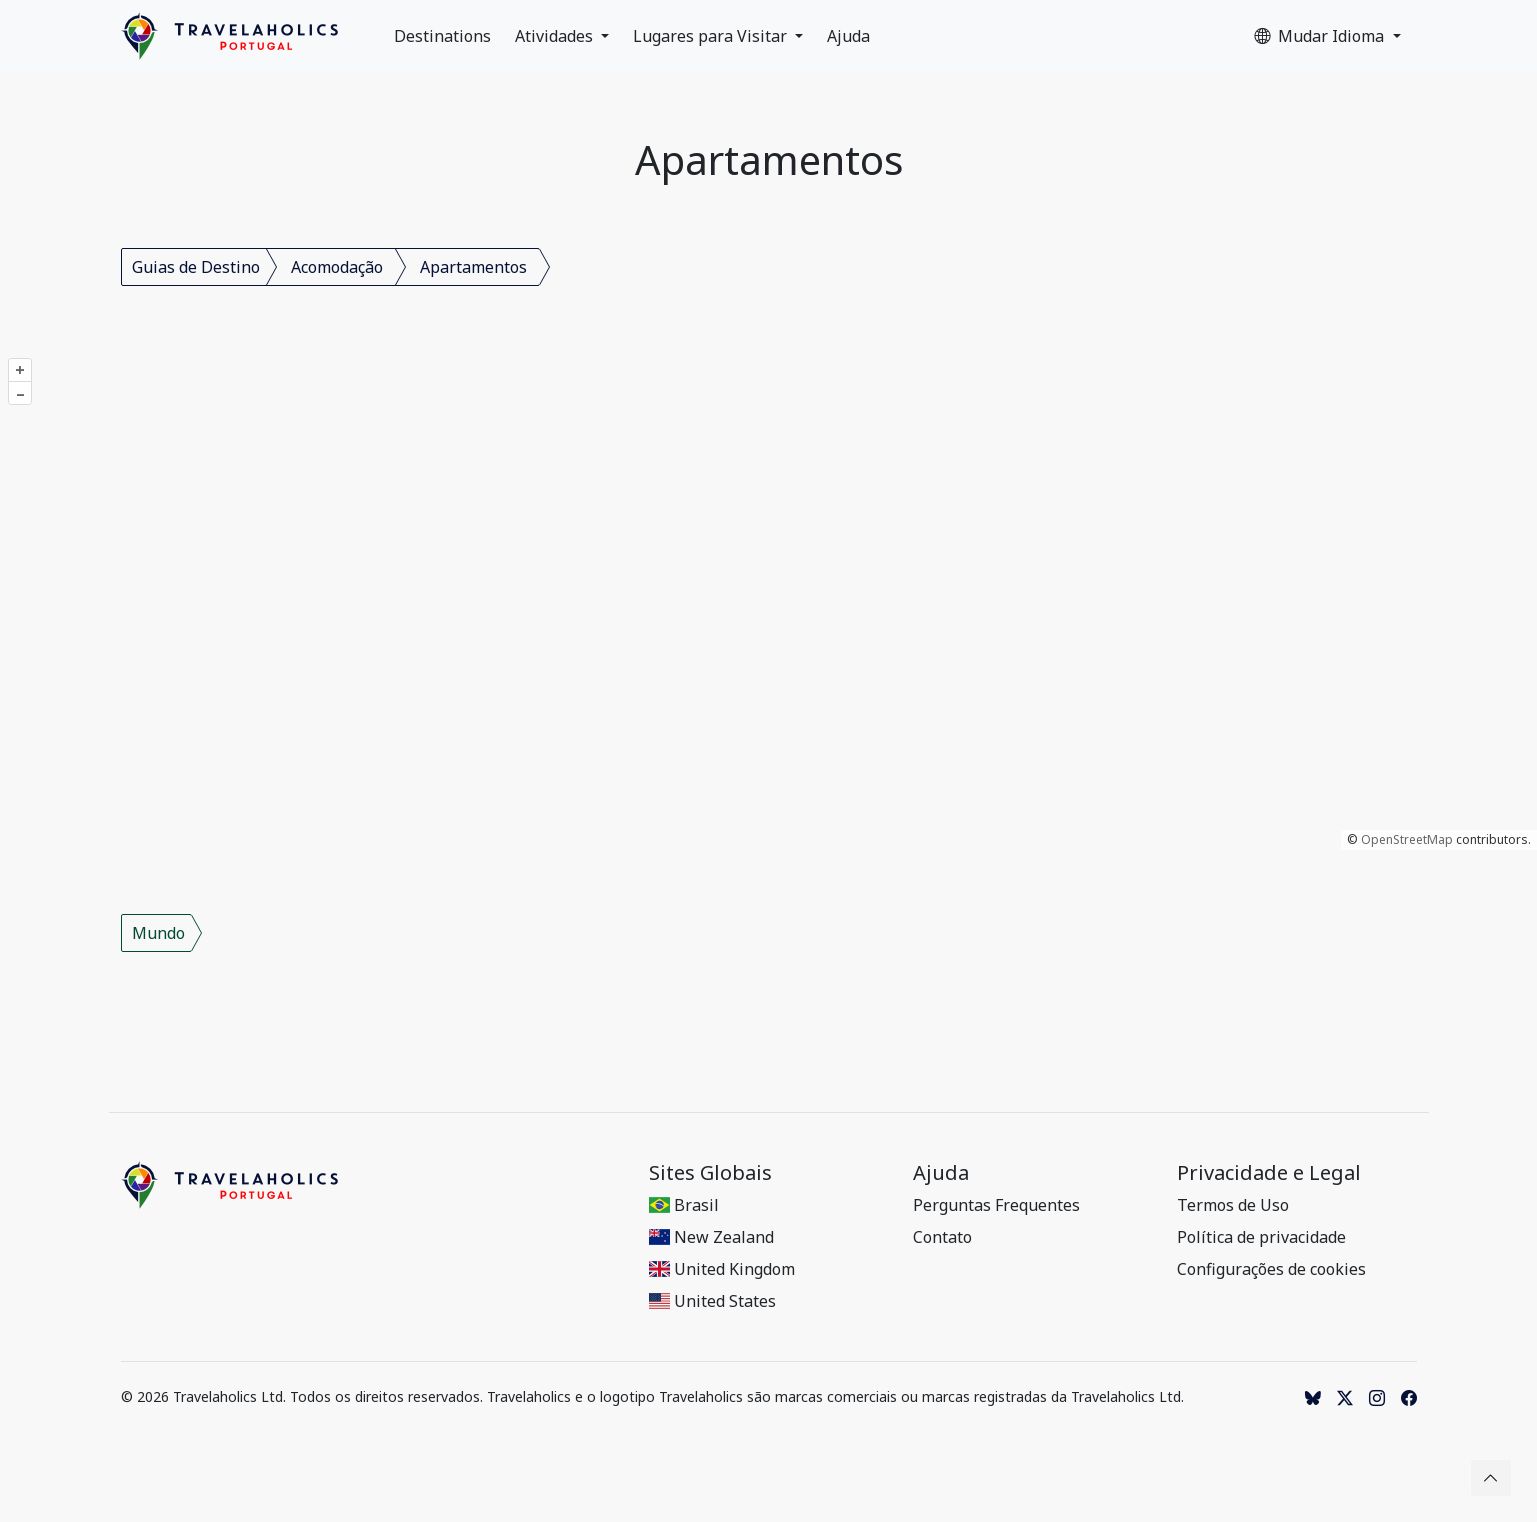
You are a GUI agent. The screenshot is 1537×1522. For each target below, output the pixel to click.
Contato (942, 1237)
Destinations (442, 36)
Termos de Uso (1233, 1205)
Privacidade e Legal (1269, 1173)
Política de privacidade (1261, 1237)
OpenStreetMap (1407, 839)
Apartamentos (473, 267)
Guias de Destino (196, 267)
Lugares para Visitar (712, 36)
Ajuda (848, 36)
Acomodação (337, 267)
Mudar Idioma (1321, 36)
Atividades (556, 36)
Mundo (158, 933)
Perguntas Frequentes (996, 1205)
